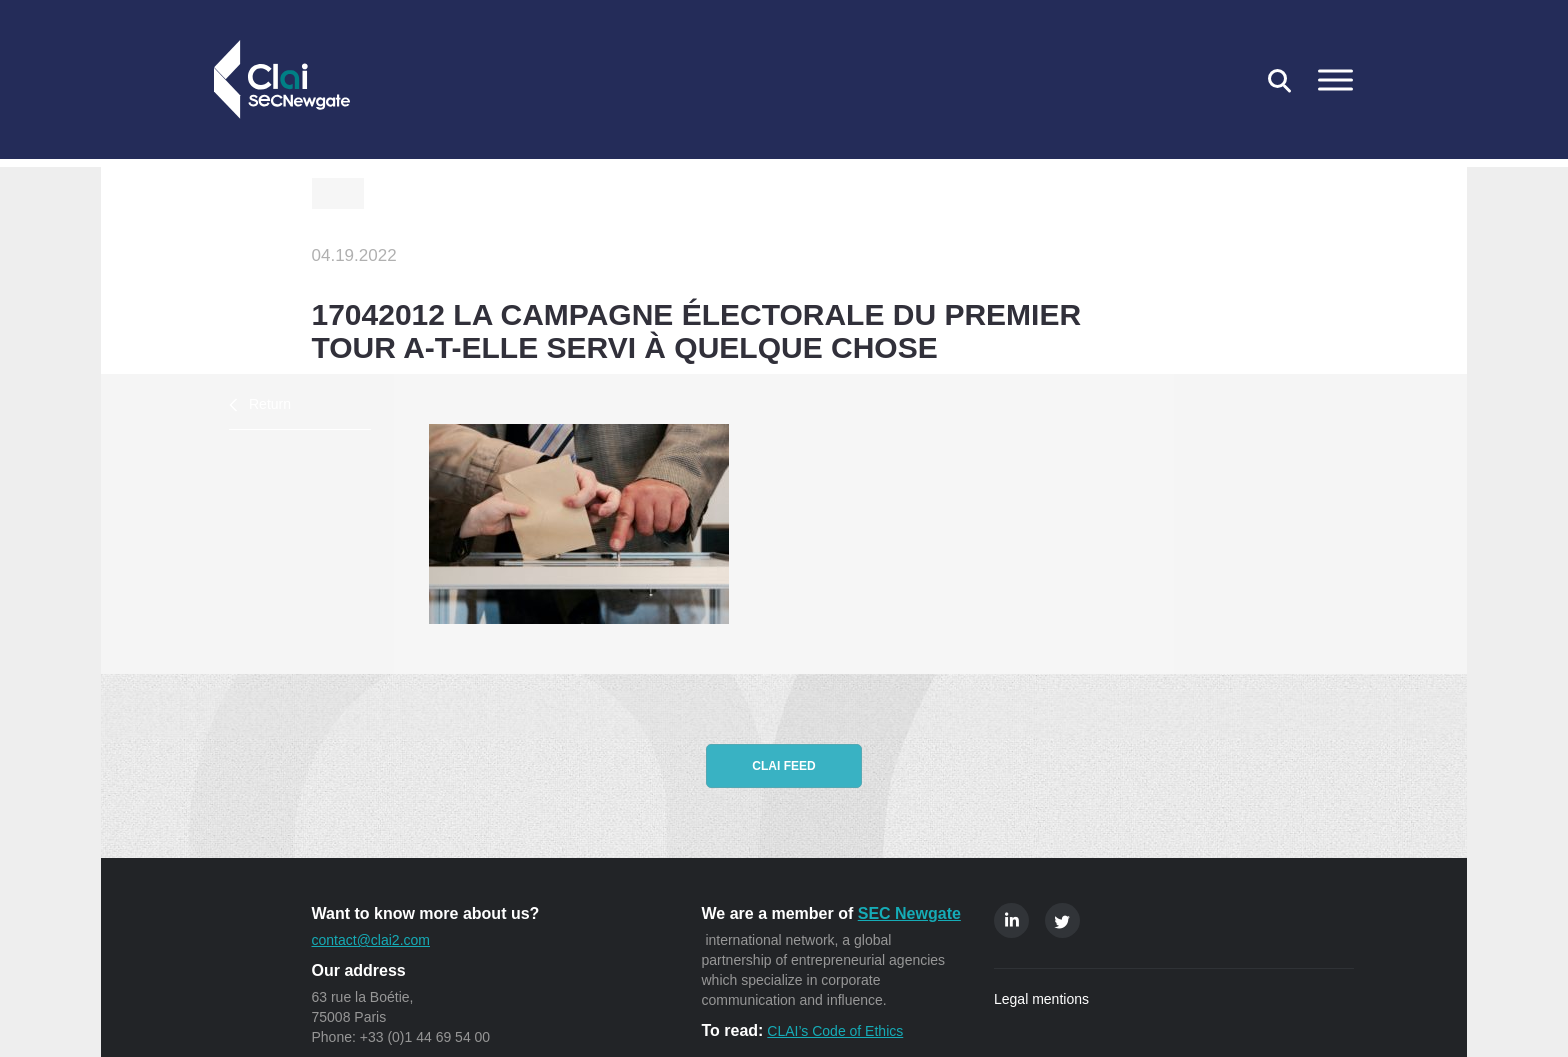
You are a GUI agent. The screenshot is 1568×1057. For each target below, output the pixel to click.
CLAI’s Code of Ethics (835, 1031)
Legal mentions (1041, 999)
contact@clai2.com (371, 940)
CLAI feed (783, 766)
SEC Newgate (909, 913)
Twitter (1062, 920)
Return (270, 404)
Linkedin (1011, 920)
